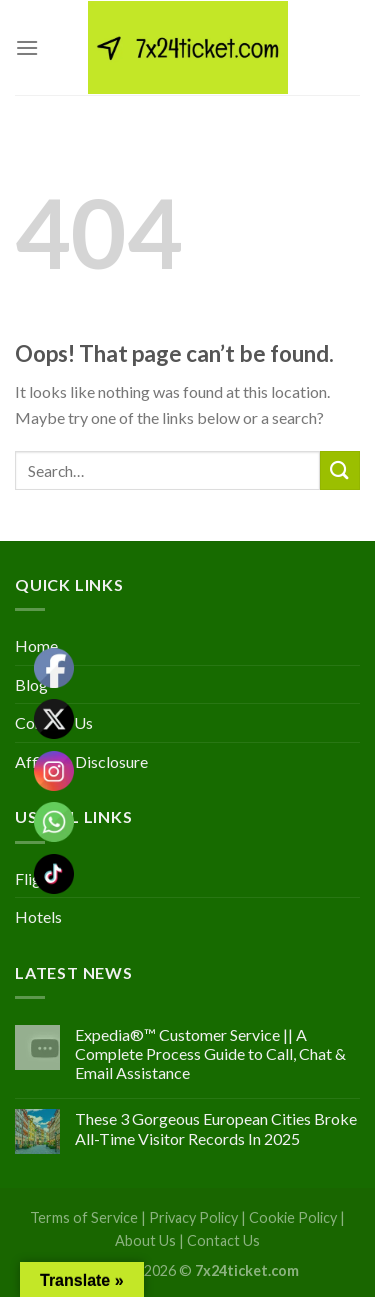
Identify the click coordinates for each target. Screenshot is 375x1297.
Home (36, 645)
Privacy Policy (193, 1217)
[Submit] (340, 470)
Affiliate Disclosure (81, 761)
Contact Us (223, 1240)
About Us (145, 1240)
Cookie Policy (293, 1217)
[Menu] (27, 47)
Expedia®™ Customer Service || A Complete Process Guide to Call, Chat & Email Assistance (210, 1053)
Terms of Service (84, 1217)
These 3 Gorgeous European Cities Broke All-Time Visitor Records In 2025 (216, 1128)
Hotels (38, 916)
